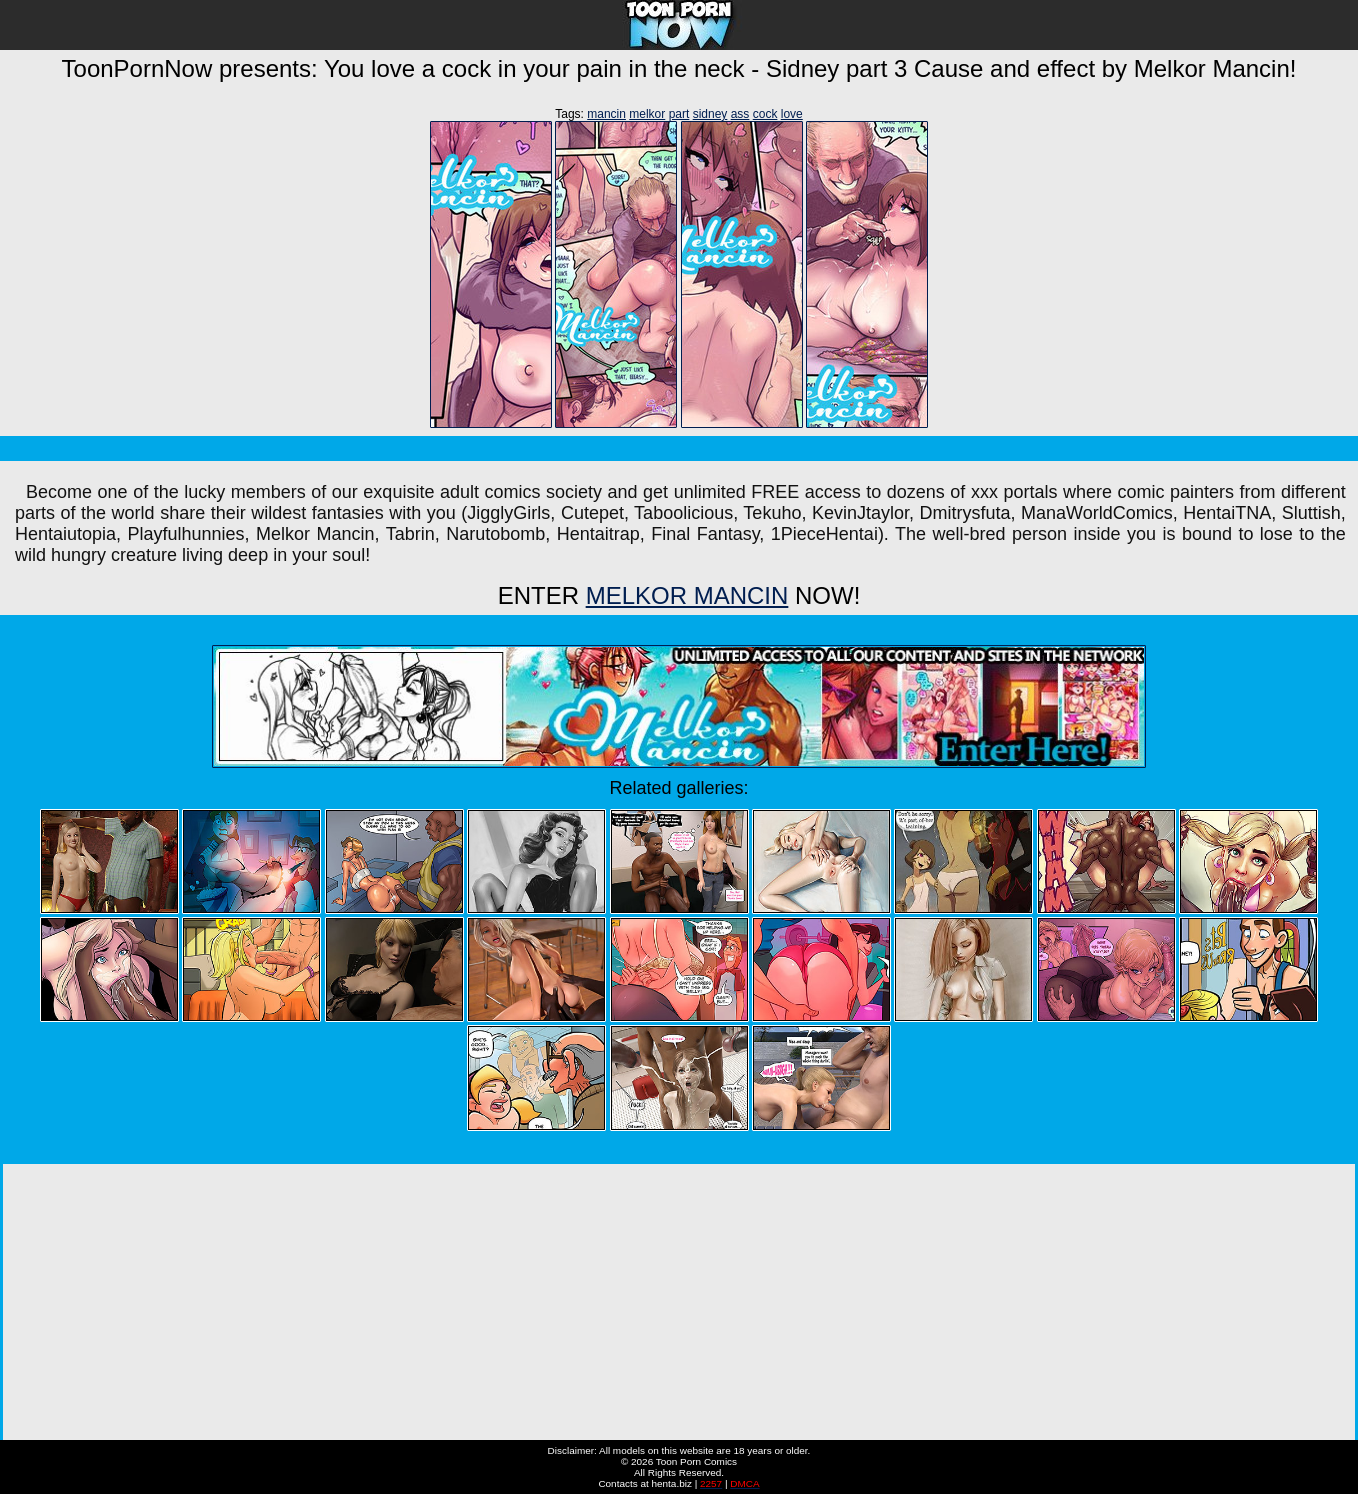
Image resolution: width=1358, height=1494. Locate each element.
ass (740, 114)
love (792, 114)
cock (765, 114)
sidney (710, 114)
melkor (647, 114)
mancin (606, 114)
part (679, 114)
